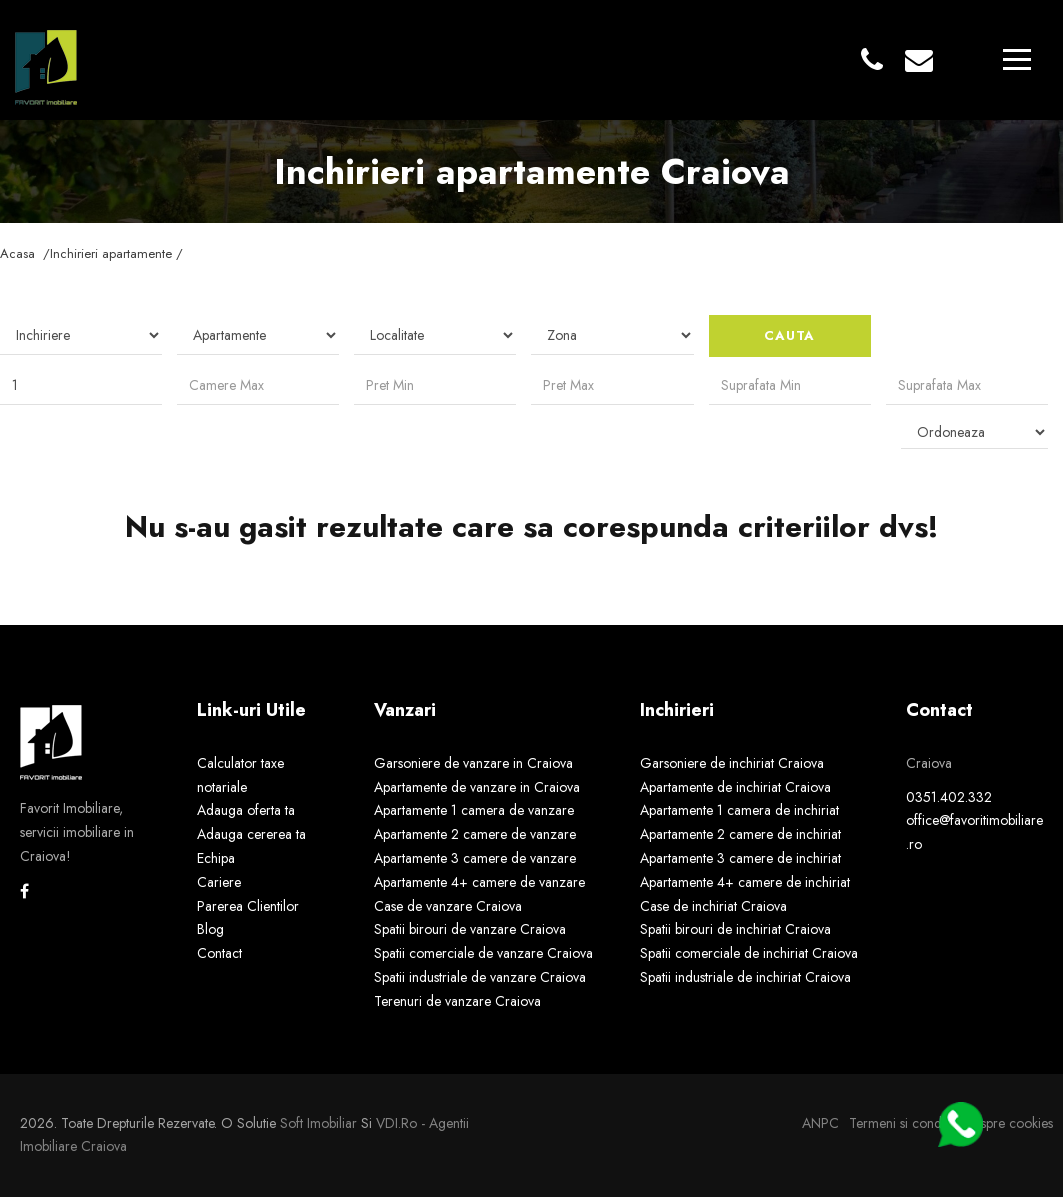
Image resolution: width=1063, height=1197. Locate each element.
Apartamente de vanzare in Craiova (477, 787)
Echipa (216, 858)
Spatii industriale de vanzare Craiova (480, 977)
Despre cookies (1008, 1123)
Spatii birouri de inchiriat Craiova (735, 929)
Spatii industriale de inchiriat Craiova (745, 977)
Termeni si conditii (901, 1123)
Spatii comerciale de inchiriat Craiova (749, 953)
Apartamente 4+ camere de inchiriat (745, 882)
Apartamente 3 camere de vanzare (475, 858)
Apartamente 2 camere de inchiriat (740, 834)
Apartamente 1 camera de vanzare (474, 810)
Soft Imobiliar (318, 1123)
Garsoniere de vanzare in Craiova (473, 763)
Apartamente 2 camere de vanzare (475, 834)
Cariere (219, 882)
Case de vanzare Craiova (448, 906)
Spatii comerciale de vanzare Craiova (483, 953)
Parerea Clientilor (248, 906)
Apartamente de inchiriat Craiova (735, 787)
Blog (210, 929)
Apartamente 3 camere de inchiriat (740, 858)
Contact (219, 953)
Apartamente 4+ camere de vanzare (479, 882)
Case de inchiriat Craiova (713, 906)
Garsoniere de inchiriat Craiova (732, 763)
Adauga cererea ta (251, 834)
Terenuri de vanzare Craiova (457, 1001)
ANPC (820, 1123)
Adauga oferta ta (246, 810)
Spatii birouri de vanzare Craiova (470, 929)
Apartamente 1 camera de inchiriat (739, 810)
